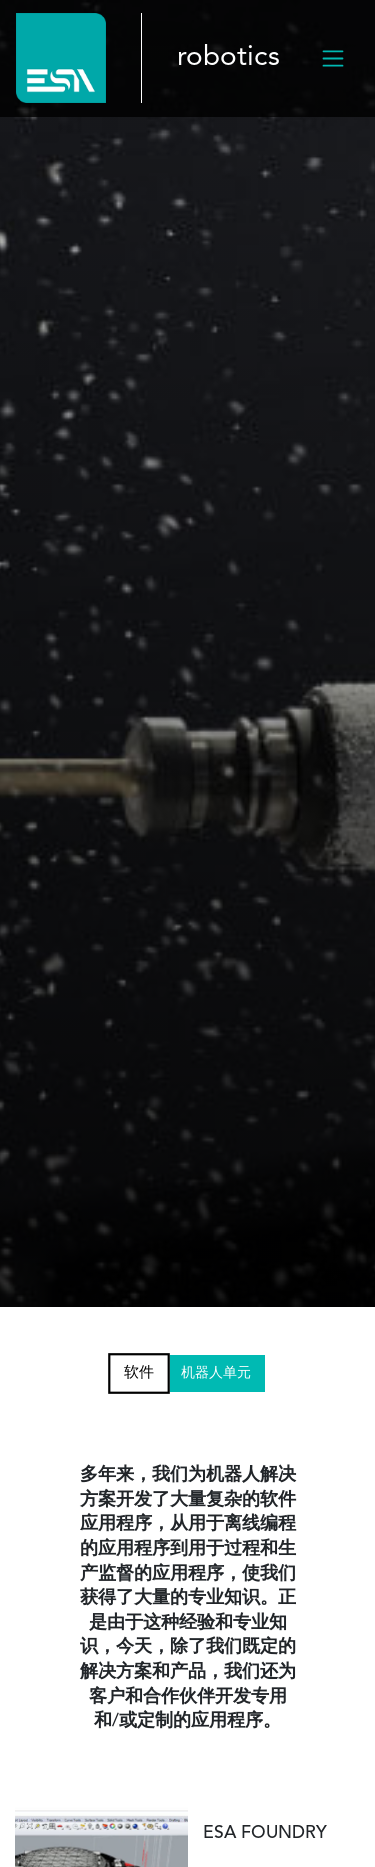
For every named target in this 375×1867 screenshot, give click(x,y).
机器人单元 (216, 1373)
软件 (138, 1372)
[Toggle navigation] (333, 58)
